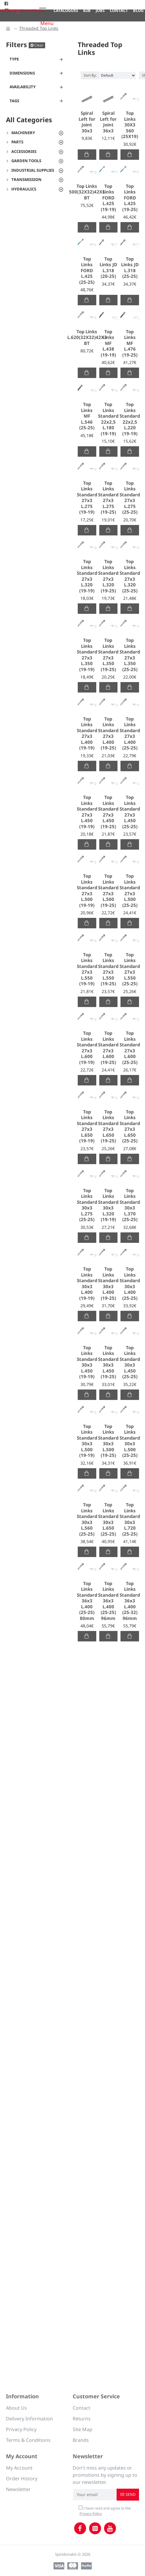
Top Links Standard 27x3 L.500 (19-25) (108, 890)
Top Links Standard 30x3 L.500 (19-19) (87, 1440)
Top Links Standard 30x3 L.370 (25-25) (130, 1205)
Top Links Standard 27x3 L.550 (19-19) (87, 969)
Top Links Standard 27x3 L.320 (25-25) (130, 576)
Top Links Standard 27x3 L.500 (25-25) (130, 890)
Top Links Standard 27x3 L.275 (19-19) (87, 497)
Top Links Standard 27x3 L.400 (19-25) (108, 733)
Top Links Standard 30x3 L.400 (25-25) (130, 1283)
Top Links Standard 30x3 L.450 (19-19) (87, 1362)
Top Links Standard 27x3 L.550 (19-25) (108, 969)
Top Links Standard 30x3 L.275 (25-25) (87, 1205)
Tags (14, 100)
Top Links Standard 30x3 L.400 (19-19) (87, 1283)
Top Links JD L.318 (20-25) (108, 267)
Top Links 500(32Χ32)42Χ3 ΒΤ (87, 192)
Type (14, 59)
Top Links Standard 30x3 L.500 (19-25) (108, 1440)
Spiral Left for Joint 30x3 (87, 122)
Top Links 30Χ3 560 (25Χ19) (129, 124)
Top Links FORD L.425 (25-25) (86, 270)
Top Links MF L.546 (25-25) (86, 416)
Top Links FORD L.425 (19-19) (108, 197)
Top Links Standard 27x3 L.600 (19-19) (87, 1047)
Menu (47, 23)
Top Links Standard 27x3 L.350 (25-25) (130, 654)
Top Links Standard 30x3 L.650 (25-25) (108, 1519)
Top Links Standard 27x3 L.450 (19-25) (108, 811)
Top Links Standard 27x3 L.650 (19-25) (108, 1126)
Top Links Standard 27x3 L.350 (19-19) (87, 654)
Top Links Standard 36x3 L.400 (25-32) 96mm (130, 1601)
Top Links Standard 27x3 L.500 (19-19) (87, 890)
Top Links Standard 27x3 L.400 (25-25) (130, 733)
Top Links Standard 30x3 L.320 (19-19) (108, 1205)
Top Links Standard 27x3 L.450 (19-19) (87, 811)
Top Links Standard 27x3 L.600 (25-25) (130, 1047)
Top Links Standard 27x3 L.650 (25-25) (130, 1126)
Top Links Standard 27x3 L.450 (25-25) (130, 811)
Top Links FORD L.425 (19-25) (130, 197)
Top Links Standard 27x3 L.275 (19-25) (108, 497)
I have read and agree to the (105, 2511)
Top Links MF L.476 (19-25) (130, 343)
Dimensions (22, 73)
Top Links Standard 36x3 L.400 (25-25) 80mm (87, 1601)
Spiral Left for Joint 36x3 (108, 122)
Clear (38, 45)
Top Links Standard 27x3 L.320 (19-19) (87, 576)
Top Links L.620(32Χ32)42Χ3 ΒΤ (87, 337)
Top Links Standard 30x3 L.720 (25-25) (130, 1519)
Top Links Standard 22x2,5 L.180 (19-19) (108, 419)
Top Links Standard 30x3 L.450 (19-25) (108, 1362)
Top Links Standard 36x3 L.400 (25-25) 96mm (108, 1601)
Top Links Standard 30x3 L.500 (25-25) (130, 1440)
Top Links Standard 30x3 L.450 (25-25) (130, 1362)
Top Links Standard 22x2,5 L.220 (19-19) (130, 419)
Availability (23, 86)
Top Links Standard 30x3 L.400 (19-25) (108, 1283)
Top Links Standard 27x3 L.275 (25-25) (130, 497)
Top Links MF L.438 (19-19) (108, 343)
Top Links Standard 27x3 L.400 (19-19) (87, 733)
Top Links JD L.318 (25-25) (130, 267)
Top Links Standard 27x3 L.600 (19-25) (108, 1047)
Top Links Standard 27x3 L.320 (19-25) (108, 576)
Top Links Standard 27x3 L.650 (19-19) (87, 1126)
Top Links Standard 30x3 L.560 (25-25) (87, 1519)
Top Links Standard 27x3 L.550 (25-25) (130, 969)
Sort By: (90, 75)
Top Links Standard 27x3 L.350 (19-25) (108, 654)
